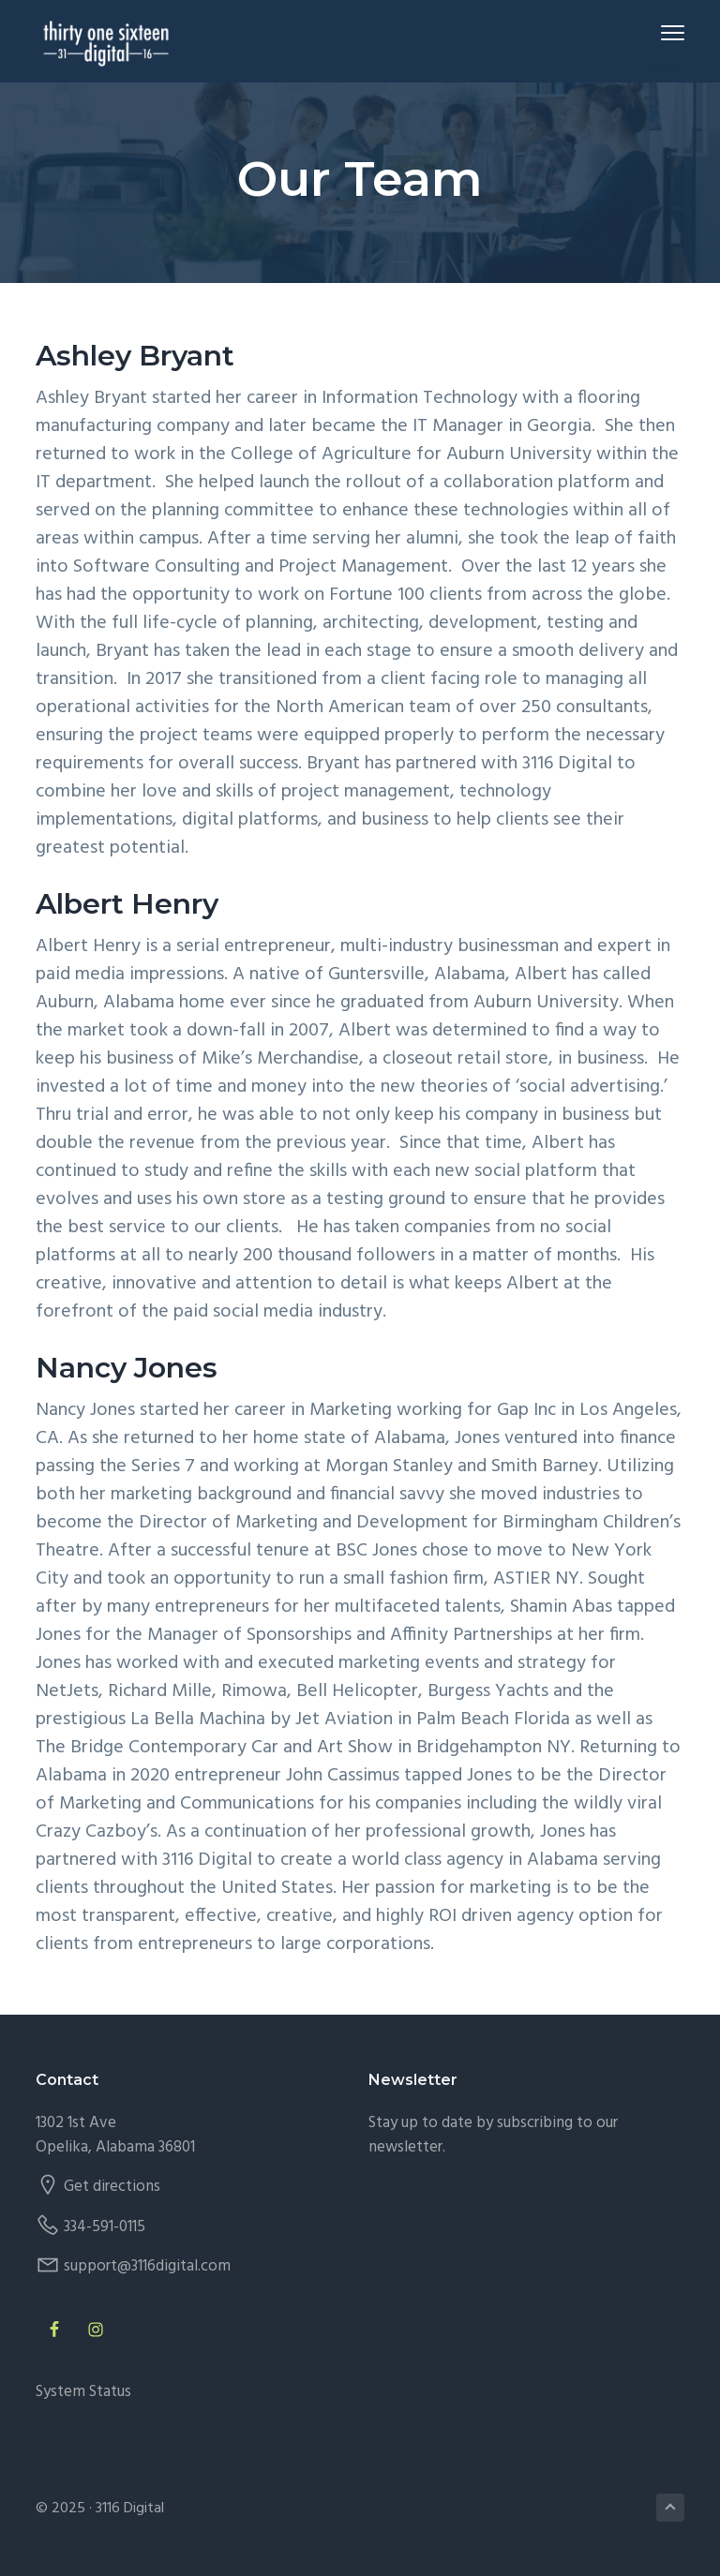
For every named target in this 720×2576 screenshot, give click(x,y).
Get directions (112, 2186)
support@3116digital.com (147, 2266)
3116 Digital (130, 2508)
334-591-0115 (104, 2227)
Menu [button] (664, 32)
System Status (83, 2392)
